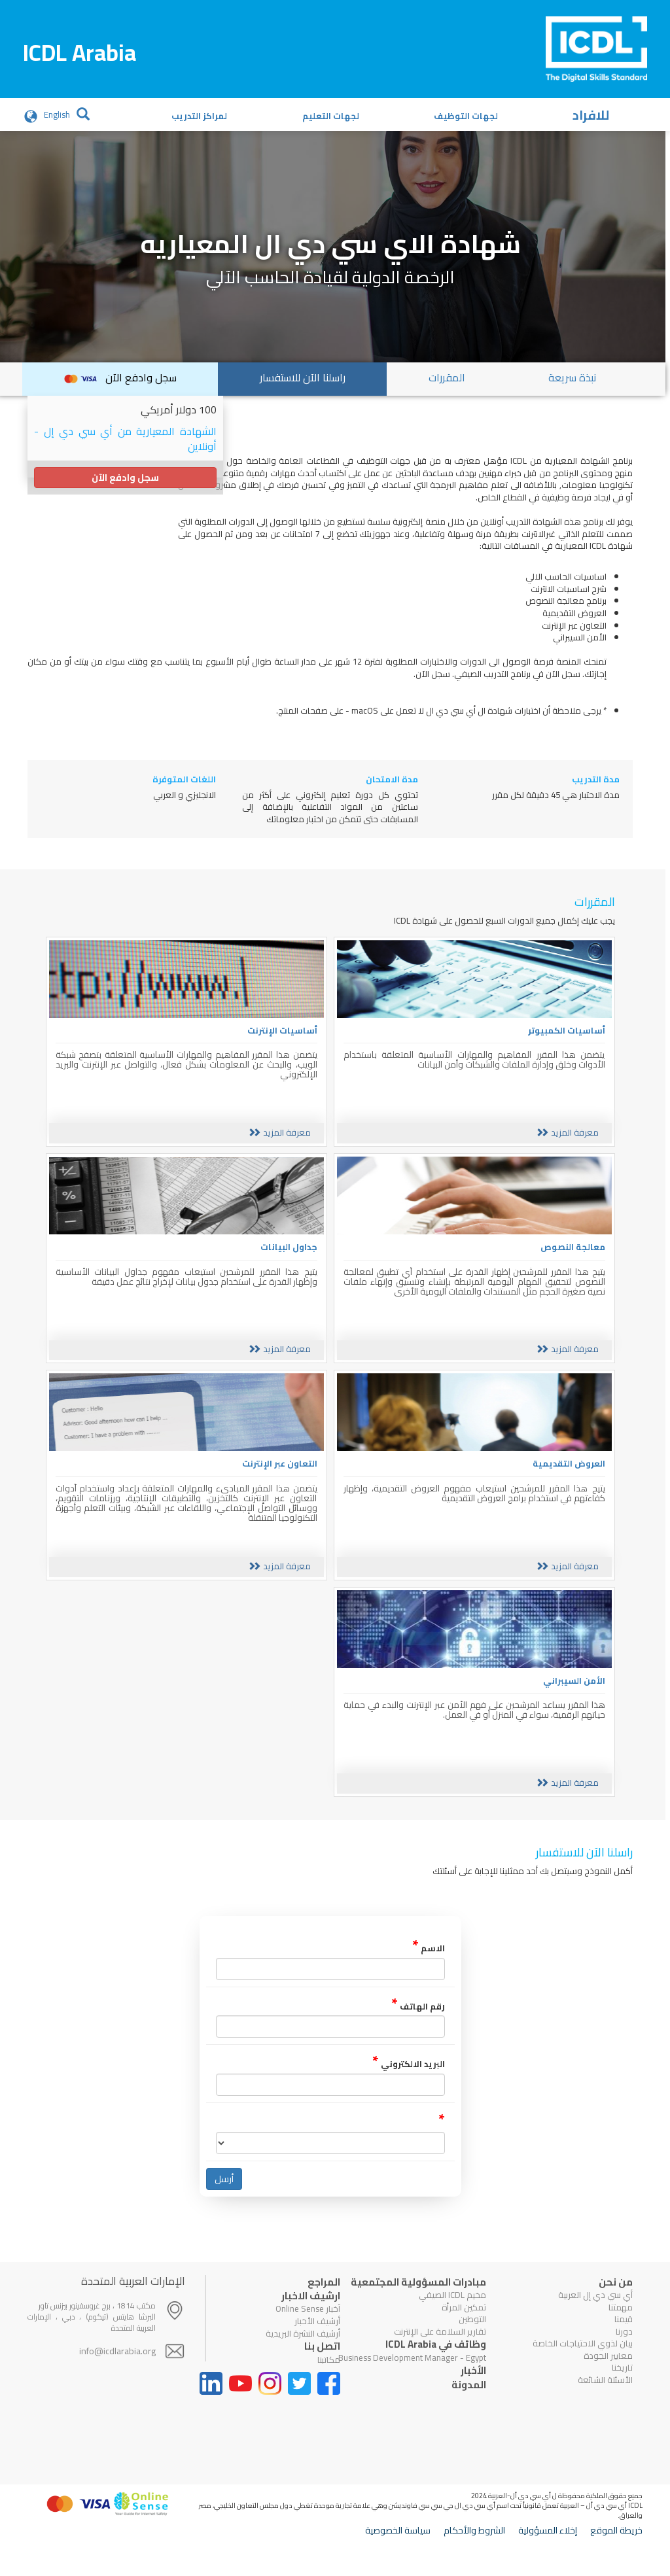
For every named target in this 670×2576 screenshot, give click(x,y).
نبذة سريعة (572, 377)
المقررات (447, 377)
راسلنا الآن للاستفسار (302, 377)
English (57, 115)
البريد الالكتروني (408, 2084)
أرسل (224, 2198)
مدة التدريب (596, 779)
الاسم (428, 1968)
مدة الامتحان (392, 779)
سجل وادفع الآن (120, 377)
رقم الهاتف (418, 2027)
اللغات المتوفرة (184, 779)
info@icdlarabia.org (117, 2370)
